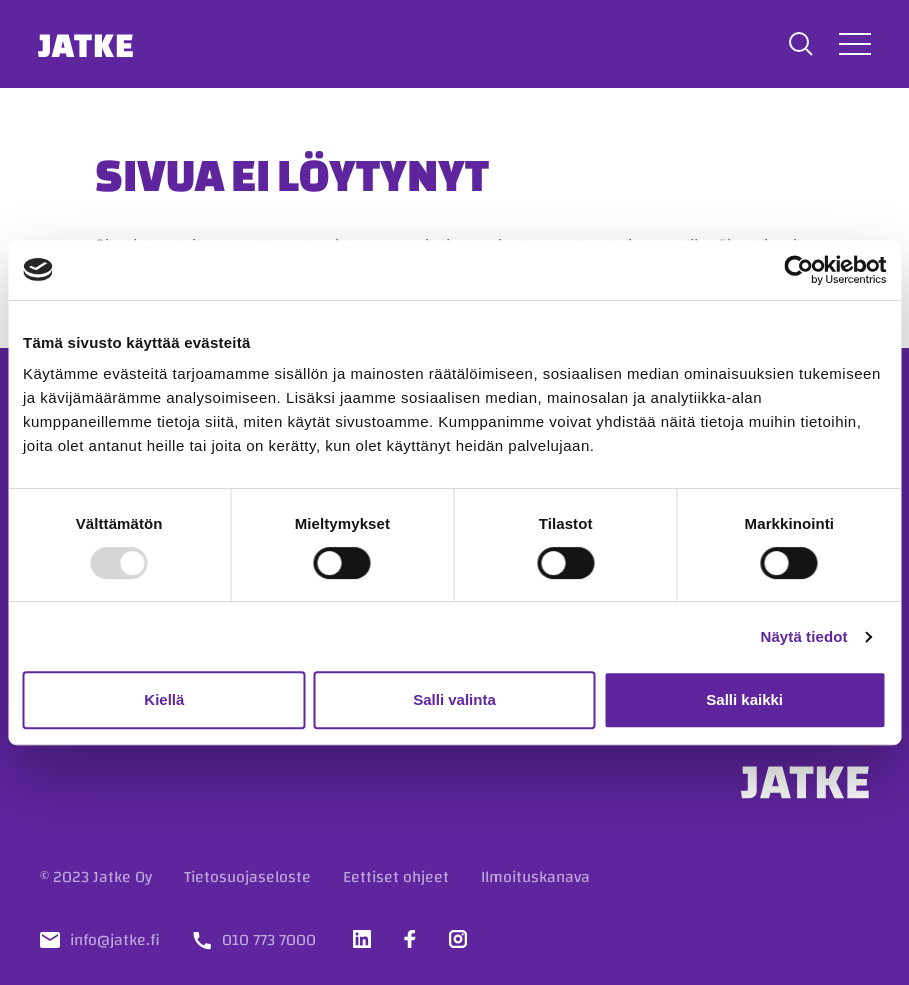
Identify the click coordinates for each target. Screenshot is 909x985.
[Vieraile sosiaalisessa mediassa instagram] (458, 939)
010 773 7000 (269, 940)
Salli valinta (454, 699)
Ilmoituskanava (535, 877)
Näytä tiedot (804, 636)
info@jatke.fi (115, 940)
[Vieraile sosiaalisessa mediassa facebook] (410, 939)
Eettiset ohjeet (396, 877)
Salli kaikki (744, 699)
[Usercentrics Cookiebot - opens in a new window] (798, 270)
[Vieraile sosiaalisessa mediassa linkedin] (362, 939)
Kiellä (164, 699)
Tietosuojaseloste (247, 877)
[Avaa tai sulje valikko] (853, 43)
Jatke (88, 44)
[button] (799, 44)
